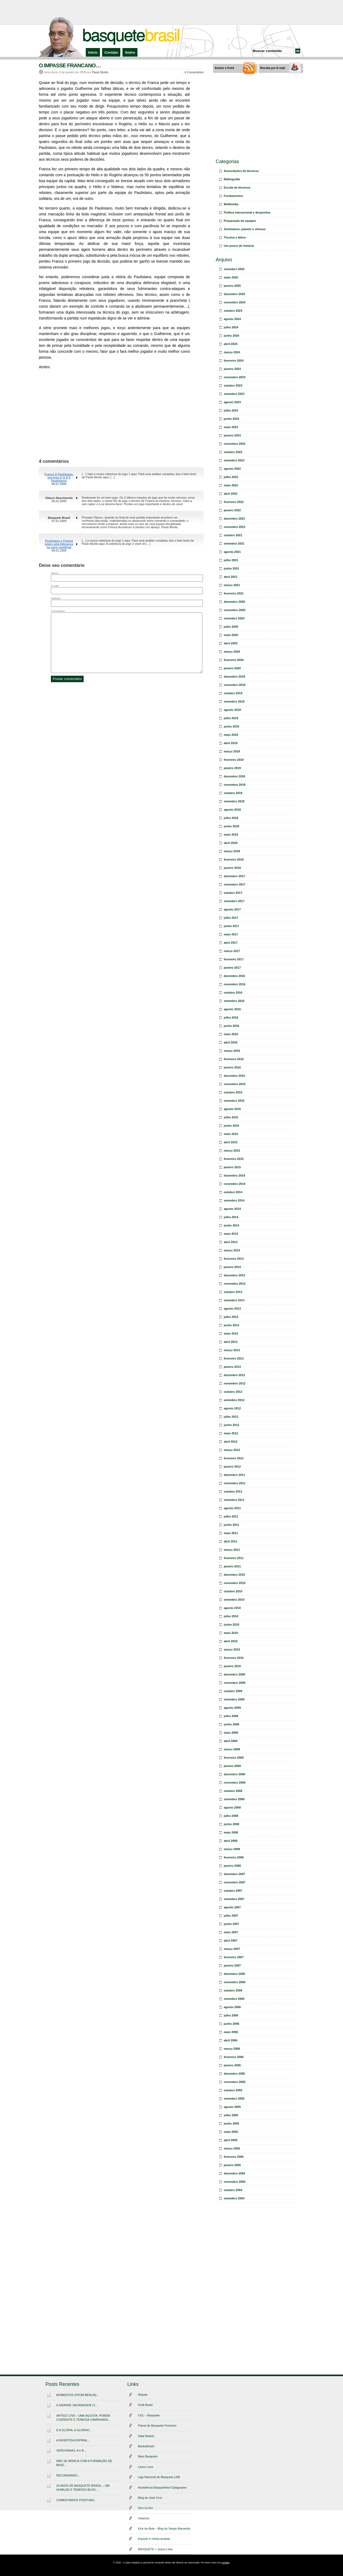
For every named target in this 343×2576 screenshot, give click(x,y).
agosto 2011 (232, 1508)
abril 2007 (230, 1940)
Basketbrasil (146, 2446)
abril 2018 (230, 842)
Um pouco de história (239, 245)
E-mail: (55, 585)
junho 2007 (231, 1923)
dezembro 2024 (234, 294)
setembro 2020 (234, 618)
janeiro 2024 (232, 368)
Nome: (55, 573)
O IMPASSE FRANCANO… (70, 65)
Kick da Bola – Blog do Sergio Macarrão (164, 2528)
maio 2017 (231, 934)
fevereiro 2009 (234, 1757)
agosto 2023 (232, 402)
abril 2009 (230, 1741)
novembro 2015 (234, 1084)
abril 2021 (230, 576)
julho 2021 (231, 560)
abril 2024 (230, 344)
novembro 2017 (234, 884)
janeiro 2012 (232, 1466)
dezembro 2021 (234, 518)
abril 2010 (230, 1641)
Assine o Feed (224, 67)
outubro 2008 (233, 1790)
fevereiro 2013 (234, 1358)
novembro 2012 (234, 1383)
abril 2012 (230, 1441)
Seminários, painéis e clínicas (245, 229)
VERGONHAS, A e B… (71, 2450)
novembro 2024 (234, 302)
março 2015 (232, 1150)
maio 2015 (231, 1134)
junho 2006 (231, 2023)
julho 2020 (231, 626)
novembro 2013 (234, 1283)
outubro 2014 (233, 1192)
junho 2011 (231, 1524)
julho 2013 (231, 1316)
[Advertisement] (171, 12)
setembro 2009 (234, 1699)
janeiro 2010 (232, 1666)
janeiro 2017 (232, 967)
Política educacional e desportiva (247, 212)
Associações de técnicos (241, 170)
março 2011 (232, 1549)
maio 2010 (231, 1632)
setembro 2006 (234, 1998)
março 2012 (232, 1449)
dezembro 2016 (234, 976)
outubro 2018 (233, 793)
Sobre (130, 52)
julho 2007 (231, 1915)
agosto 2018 (232, 809)
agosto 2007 (232, 1907)
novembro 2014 (234, 1183)
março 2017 (232, 951)
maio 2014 (231, 1233)
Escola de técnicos (237, 187)
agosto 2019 (232, 709)
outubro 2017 (233, 892)
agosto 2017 (232, 909)
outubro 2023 (233, 385)
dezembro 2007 (234, 1874)
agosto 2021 (232, 551)
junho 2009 (231, 1724)
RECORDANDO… (68, 2475)
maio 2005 (231, 2131)
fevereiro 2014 (234, 1258)
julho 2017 (231, 917)
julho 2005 (231, 2115)
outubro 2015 (233, 1092)
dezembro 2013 (234, 1275)
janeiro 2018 (232, 867)
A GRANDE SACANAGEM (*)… (77, 2405)
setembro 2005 (234, 2098)
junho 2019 (231, 726)
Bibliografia (232, 179)
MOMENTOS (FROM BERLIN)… (77, 2395)
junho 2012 (231, 1425)
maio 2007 (231, 1932)
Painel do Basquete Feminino (157, 2425)
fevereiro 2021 (234, 593)
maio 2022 (231, 485)
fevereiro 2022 (234, 502)
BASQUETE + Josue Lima (155, 2549)
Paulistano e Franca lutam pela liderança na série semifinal (59, 544)
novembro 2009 (234, 1682)
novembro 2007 (234, 1882)
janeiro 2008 (232, 1865)
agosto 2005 (232, 2106)
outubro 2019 (233, 693)
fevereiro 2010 (234, 1657)
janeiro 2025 (232, 285)
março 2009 (232, 1749)
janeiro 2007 (232, 1965)
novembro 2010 (234, 1583)
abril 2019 (230, 743)
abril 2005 (230, 2140)
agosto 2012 (232, 1408)
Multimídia (231, 204)
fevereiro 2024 (234, 360)
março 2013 (232, 1350)
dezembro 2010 (234, 1574)
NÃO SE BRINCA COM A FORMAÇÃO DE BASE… (84, 2463)
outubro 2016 (233, 992)
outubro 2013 (233, 1291)
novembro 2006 (234, 1982)
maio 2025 (231, 277)
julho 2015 (231, 1117)
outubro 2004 (233, 2190)
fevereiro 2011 (234, 1558)
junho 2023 (231, 418)
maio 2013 (231, 1333)
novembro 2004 (234, 2181)
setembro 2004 (234, 2198)
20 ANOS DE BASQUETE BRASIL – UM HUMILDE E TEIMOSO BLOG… (82, 2487)
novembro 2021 (234, 526)
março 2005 (232, 2148)
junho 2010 (231, 1624)
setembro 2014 (234, 1200)
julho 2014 (231, 1217)
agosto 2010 (232, 1607)
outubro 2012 (233, 1391)
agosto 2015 (232, 1109)
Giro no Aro (145, 2507)
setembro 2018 (234, 801)
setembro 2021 (234, 543)
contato (225, 2562)
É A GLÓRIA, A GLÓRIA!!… (74, 2430)
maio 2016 (231, 1034)
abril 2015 (230, 1142)
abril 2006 (230, 2040)
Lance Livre (145, 2466)
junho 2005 (231, 2123)
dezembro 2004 (234, 2173)
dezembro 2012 (234, 1375)
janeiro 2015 (232, 1167)
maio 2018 (231, 834)
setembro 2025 (234, 269)
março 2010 (232, 1649)
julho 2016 (231, 1017)
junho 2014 (231, 1225)
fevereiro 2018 (234, 859)
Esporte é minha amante (154, 2538)
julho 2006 (231, 2015)
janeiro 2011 (232, 1566)
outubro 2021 (233, 535)
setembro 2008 (234, 1799)
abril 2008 (230, 1840)
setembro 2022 (234, 460)
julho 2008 (231, 1815)
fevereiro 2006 (234, 2057)
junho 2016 (231, 1025)
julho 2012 (231, 1416)
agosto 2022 (232, 468)
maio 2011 (231, 1533)
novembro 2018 (234, 784)
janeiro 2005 (232, 2165)
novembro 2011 (234, 1483)
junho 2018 (231, 826)
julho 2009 (231, 1716)
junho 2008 (231, 1824)
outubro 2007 (233, 1890)
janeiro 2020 (232, 668)
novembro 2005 (234, 2081)
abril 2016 (230, 1042)
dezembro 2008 (234, 1774)
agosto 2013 (232, 1308)
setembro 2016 (234, 1000)
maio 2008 (231, 1832)
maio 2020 (231, 635)
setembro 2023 (234, 393)
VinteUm (143, 2518)
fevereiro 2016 (234, 1059)
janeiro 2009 (232, 1765)
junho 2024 (231, 335)
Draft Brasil (145, 2404)
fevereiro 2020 (234, 660)
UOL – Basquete (149, 2415)
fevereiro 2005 (234, 2156)
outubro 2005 (233, 2090)
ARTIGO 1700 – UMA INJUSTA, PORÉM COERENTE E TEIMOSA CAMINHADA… (83, 2417)
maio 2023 (231, 427)
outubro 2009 (233, 1691)
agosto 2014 (232, 1208)
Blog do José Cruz (150, 2497)
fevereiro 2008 (234, 1857)
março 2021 (232, 585)
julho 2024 (231, 327)
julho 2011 (231, 1516)
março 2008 (232, 1849)
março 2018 (232, 851)
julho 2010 (231, 1616)
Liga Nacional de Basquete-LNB (159, 2477)
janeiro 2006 (232, 2065)
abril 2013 (230, 1341)
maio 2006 (231, 2032)
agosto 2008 (232, 1807)
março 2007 (232, 1948)
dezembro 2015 (234, 1075)
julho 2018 (231, 818)
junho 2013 (231, 1325)
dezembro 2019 (234, 676)
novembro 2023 (234, 377)
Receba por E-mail (272, 67)
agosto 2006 (232, 2007)
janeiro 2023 (232, 435)
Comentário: (58, 610)
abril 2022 (230, 493)
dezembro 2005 (234, 2073)
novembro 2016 (234, 984)
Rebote (142, 2394)
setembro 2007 (234, 1899)
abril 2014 (230, 1242)
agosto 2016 (232, 1009)
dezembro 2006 (234, 1973)
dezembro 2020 (234, 601)
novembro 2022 (234, 443)
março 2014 (232, 1250)
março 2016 (232, 1050)
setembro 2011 (234, 1499)
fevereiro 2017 (234, 959)
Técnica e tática (235, 237)
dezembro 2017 (234, 876)
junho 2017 (231, 926)
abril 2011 (230, 1541)
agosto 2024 (232, 319)
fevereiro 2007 (234, 1957)
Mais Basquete (148, 2456)
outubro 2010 (233, 1591)
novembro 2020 (234, 610)
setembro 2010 (234, 1599)
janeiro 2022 (232, 510)
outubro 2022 (233, 452)
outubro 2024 (233, 310)
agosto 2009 (232, 1707)
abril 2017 (230, 942)
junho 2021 (231, 568)
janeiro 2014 (232, 1267)
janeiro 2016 (232, 1067)
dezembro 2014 (234, 1175)
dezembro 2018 (234, 776)
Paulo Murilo (100, 72)
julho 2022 (231, 477)
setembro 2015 (234, 1100)
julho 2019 (231, 718)
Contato (111, 52)
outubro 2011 (233, 1491)
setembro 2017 (234, 901)
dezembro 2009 (234, 1674)
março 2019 (232, 751)
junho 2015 (231, 1125)
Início (93, 52)
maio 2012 (231, 1433)
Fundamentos (233, 195)
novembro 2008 (234, 1782)
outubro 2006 (233, 1990)
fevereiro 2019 (234, 759)
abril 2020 (230, 643)
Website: (56, 598)
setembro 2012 (234, 1400)
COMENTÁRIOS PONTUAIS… (76, 2500)
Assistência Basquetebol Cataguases (162, 2487)
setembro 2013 (234, 1300)
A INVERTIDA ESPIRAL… (73, 2440)
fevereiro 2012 (234, 1458)
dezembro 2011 (234, 1474)
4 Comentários (194, 72)
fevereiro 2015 (234, 1158)
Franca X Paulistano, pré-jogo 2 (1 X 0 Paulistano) (58, 477)
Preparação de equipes (240, 220)
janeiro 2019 (232, 768)
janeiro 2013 (232, 1366)
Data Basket (146, 2436)
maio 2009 (231, 1732)
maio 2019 (231, 734)
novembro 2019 (234, 684)
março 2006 (232, 2048)
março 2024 (232, 352)
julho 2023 (231, 410)
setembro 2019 (234, 701)
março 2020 (232, 651)
